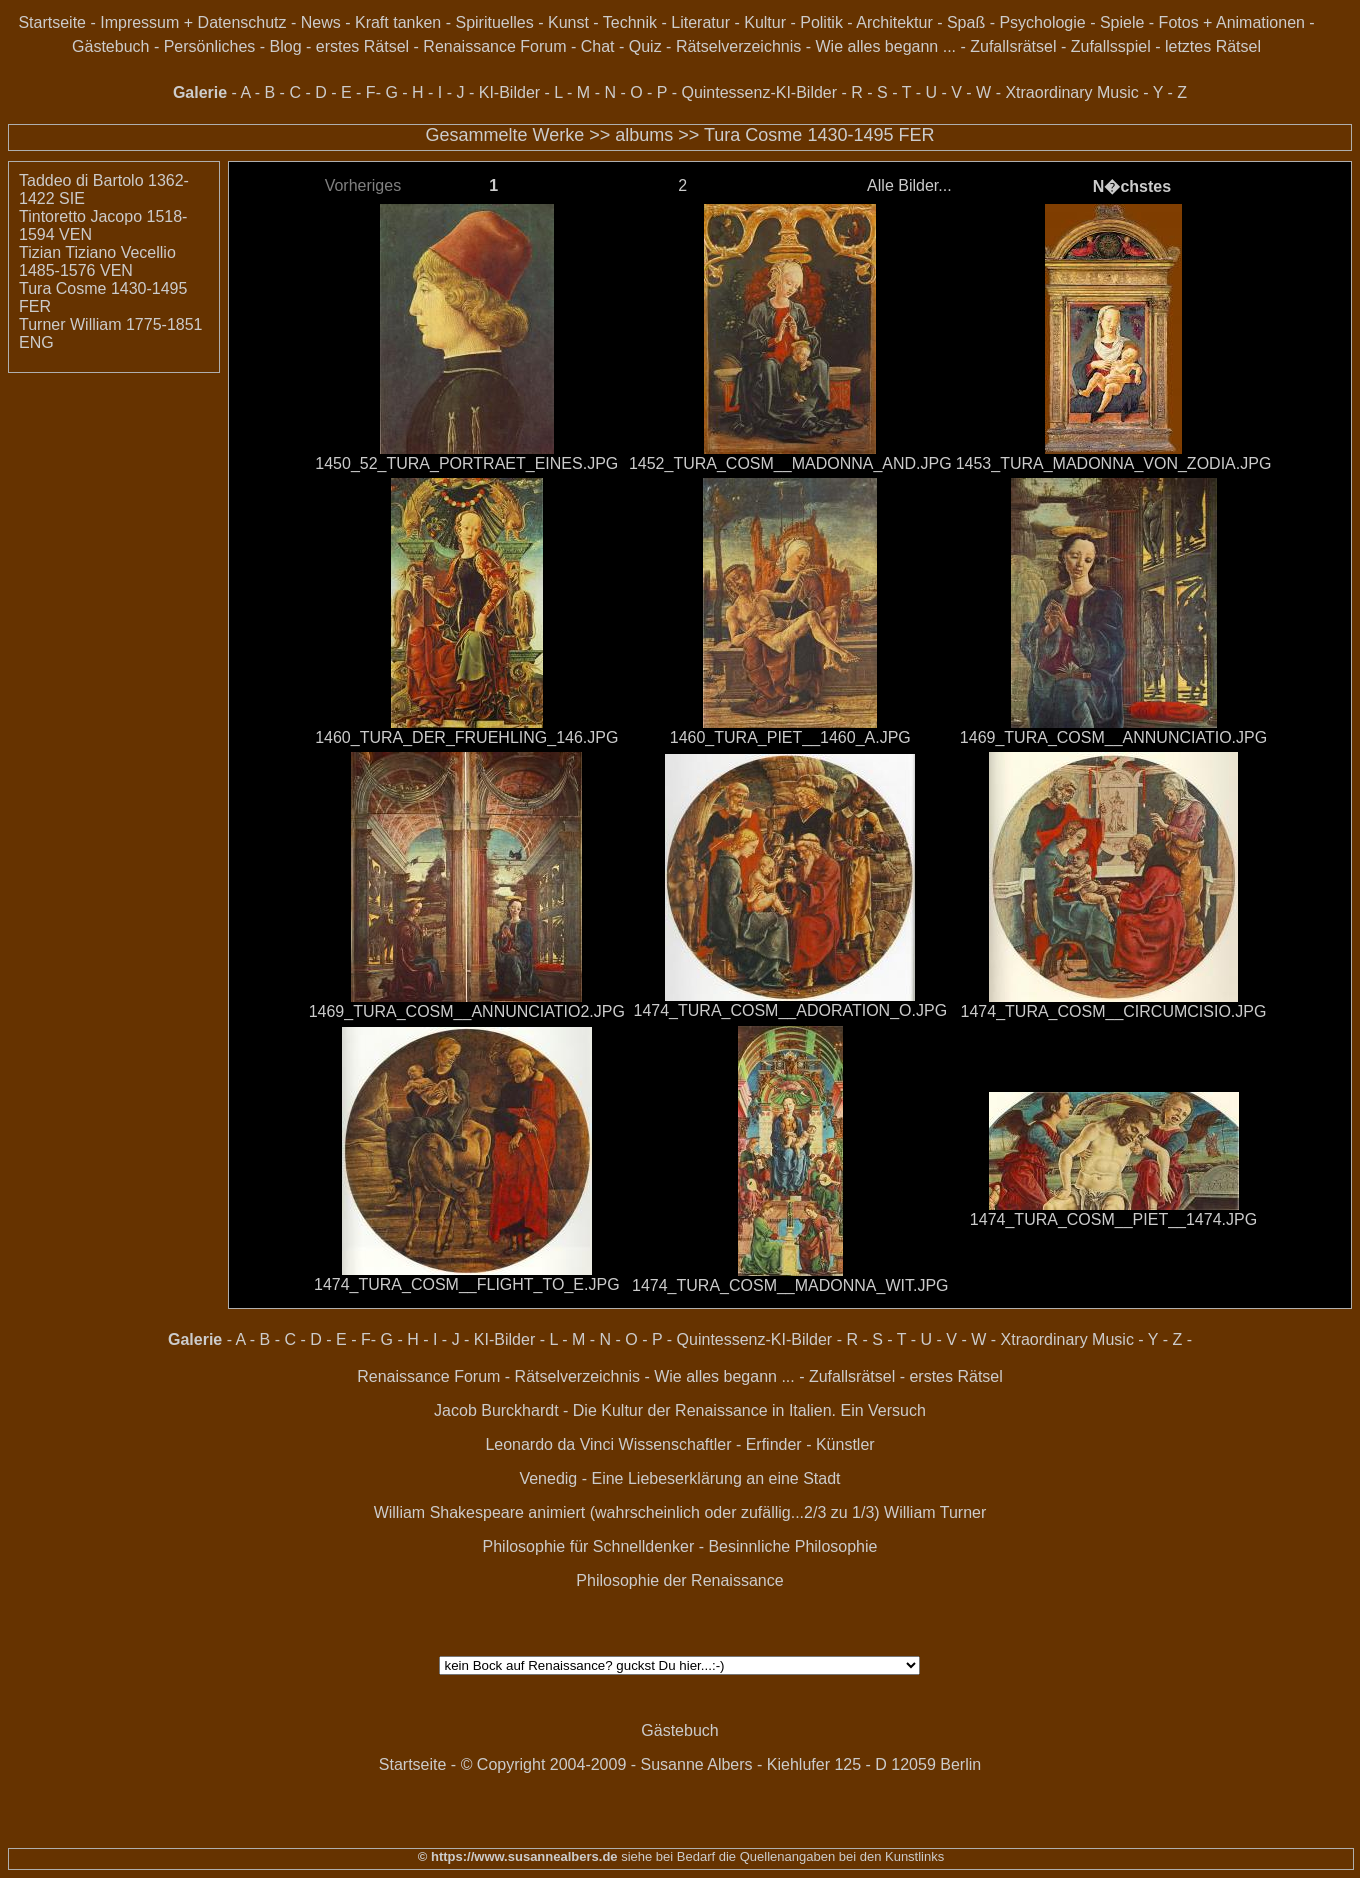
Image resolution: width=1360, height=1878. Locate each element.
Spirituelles (494, 22)
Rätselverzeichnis (738, 46)
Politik (821, 22)
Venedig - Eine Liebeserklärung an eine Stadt (679, 1478)
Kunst (568, 22)
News (321, 22)
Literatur (700, 22)
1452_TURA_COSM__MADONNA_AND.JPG (790, 463)
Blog (286, 46)
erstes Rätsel (362, 46)
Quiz (645, 46)
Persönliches (210, 46)
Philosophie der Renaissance (679, 1580)
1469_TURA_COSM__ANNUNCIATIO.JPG (1113, 737)
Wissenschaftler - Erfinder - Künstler (747, 1444)
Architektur (894, 22)
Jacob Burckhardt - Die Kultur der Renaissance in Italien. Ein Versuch (680, 1410)
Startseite (52, 22)
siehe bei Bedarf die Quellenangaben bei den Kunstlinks (781, 1856)
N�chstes (1132, 186)
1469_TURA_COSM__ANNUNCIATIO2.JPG (467, 1011)
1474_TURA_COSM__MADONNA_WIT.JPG (790, 1285)
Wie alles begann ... (886, 46)
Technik (630, 22)
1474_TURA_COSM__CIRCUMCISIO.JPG (1114, 1011)
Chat (598, 46)
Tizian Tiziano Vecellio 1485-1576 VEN (97, 261)
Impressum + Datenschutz (193, 22)
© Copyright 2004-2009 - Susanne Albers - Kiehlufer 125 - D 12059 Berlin (721, 1764)
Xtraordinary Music (1071, 92)
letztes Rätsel (1213, 46)
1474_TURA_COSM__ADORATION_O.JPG (791, 1010)
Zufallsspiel (1111, 46)
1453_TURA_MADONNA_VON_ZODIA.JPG (1114, 463)
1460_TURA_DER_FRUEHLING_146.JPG (466, 737)
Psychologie (1042, 22)
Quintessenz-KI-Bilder (759, 92)
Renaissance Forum (494, 46)
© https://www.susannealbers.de (518, 1856)
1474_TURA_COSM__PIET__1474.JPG (1113, 1219)
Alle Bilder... (909, 185)
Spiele (1122, 22)
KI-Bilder (509, 92)
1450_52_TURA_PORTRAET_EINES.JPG (466, 463)
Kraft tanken (398, 22)
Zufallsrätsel (1013, 46)
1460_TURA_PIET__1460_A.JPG (790, 737)
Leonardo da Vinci (549, 1444)
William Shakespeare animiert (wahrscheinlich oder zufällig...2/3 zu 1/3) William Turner (680, 1512)
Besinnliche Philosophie (792, 1546)
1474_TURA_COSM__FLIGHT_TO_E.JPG (467, 1284)
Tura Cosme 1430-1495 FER (819, 135)
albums (644, 135)
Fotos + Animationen (1232, 22)
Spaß (966, 22)
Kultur (765, 22)
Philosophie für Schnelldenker (589, 1546)
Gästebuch (110, 46)
